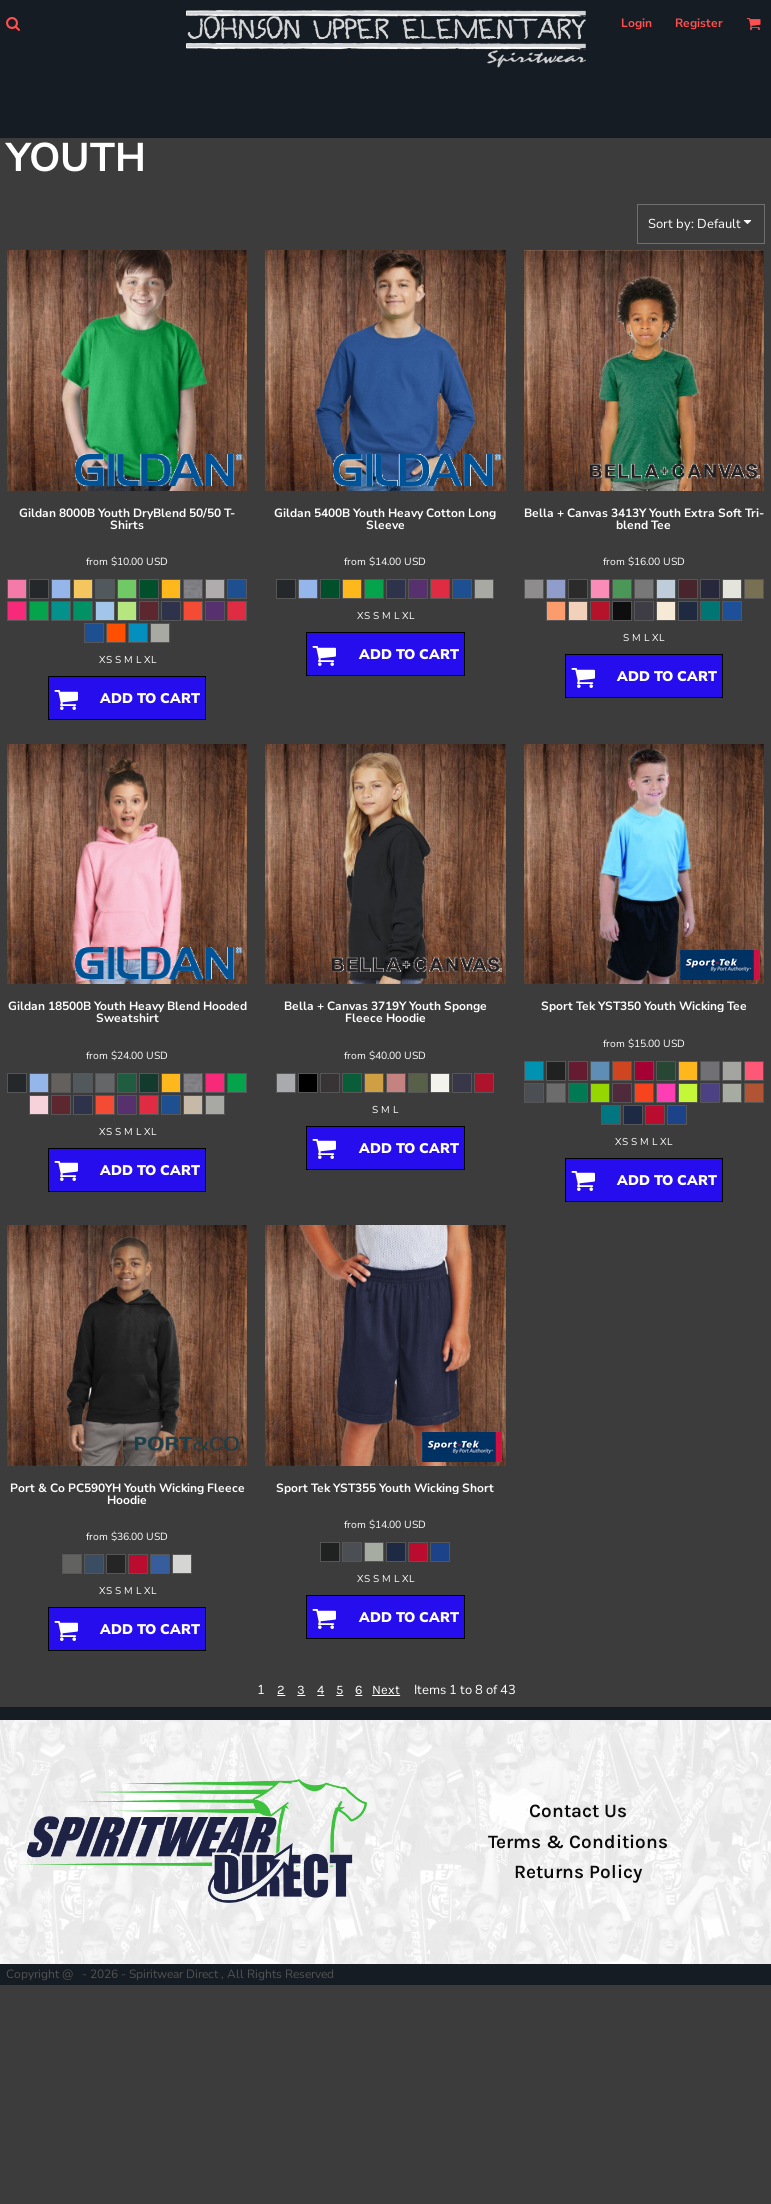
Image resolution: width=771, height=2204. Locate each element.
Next (386, 1689)
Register (699, 23)
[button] (12, 23)
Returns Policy (578, 1872)
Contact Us (578, 1811)
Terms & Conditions (578, 1842)
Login (636, 23)
